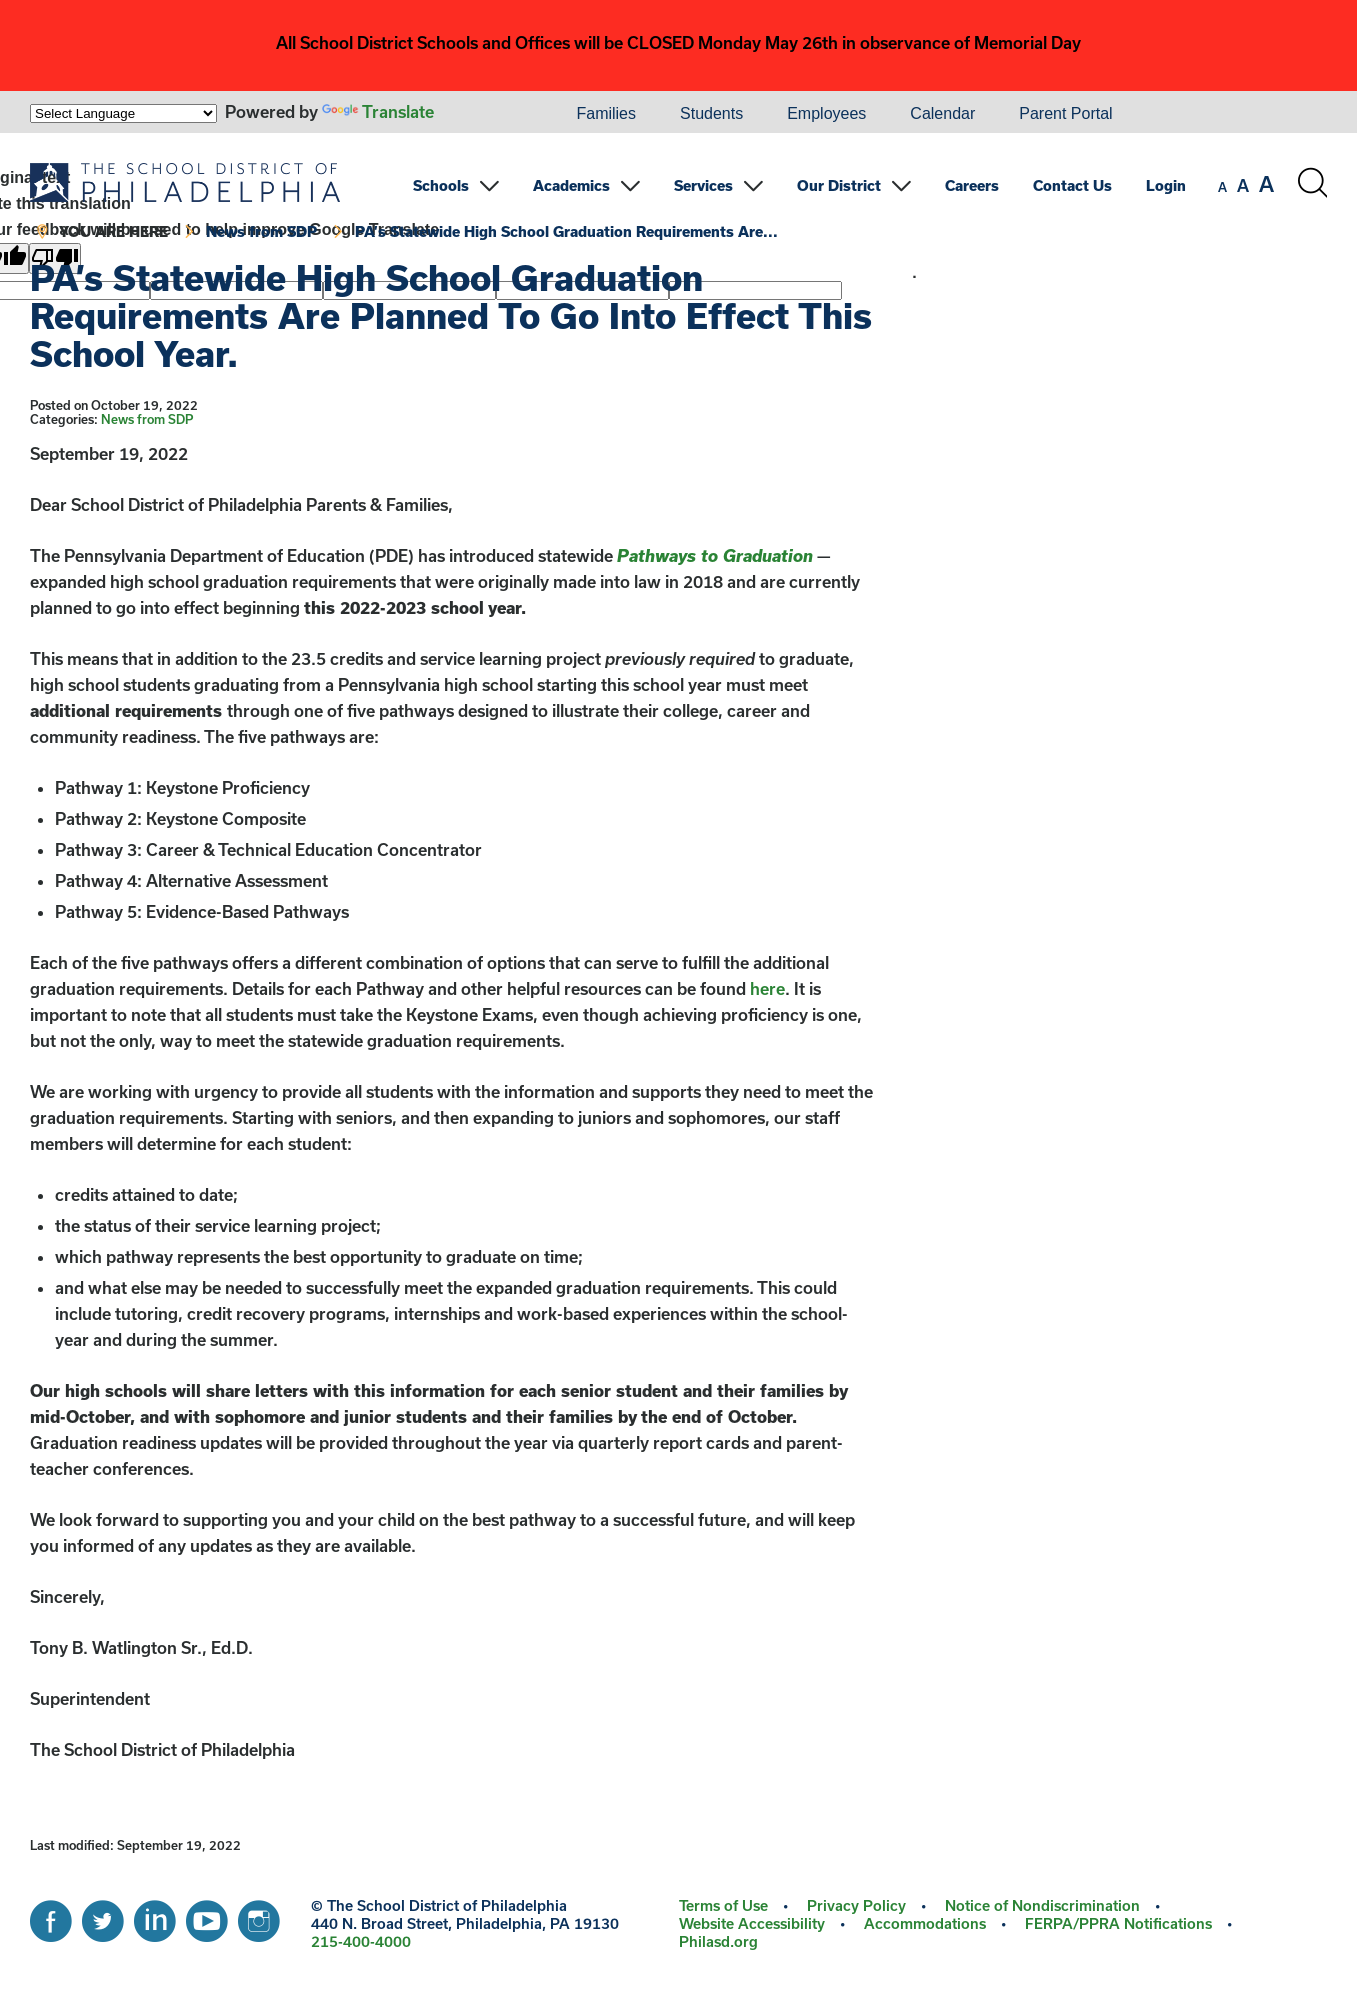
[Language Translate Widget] (123, 113)
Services (703, 185)
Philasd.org (718, 1941)
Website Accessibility (752, 1923)
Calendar (942, 113)
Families (606, 113)
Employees (826, 113)
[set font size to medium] (1243, 186)
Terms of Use (723, 1905)
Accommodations (925, 1923)
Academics (571, 185)
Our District (839, 185)
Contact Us (1072, 185)
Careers (972, 185)
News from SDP (261, 231)
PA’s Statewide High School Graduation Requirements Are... (566, 231)
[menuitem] (486, 114)
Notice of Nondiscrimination (1042, 1905)
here (767, 988)
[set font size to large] (1266, 184)
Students (711, 113)
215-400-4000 (361, 1941)
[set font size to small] (1222, 187)
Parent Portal (1065, 113)
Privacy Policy (856, 1905)
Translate (378, 111)
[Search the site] (1312, 183)
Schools (441, 185)
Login (1166, 185)
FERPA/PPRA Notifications (1118, 1923)
